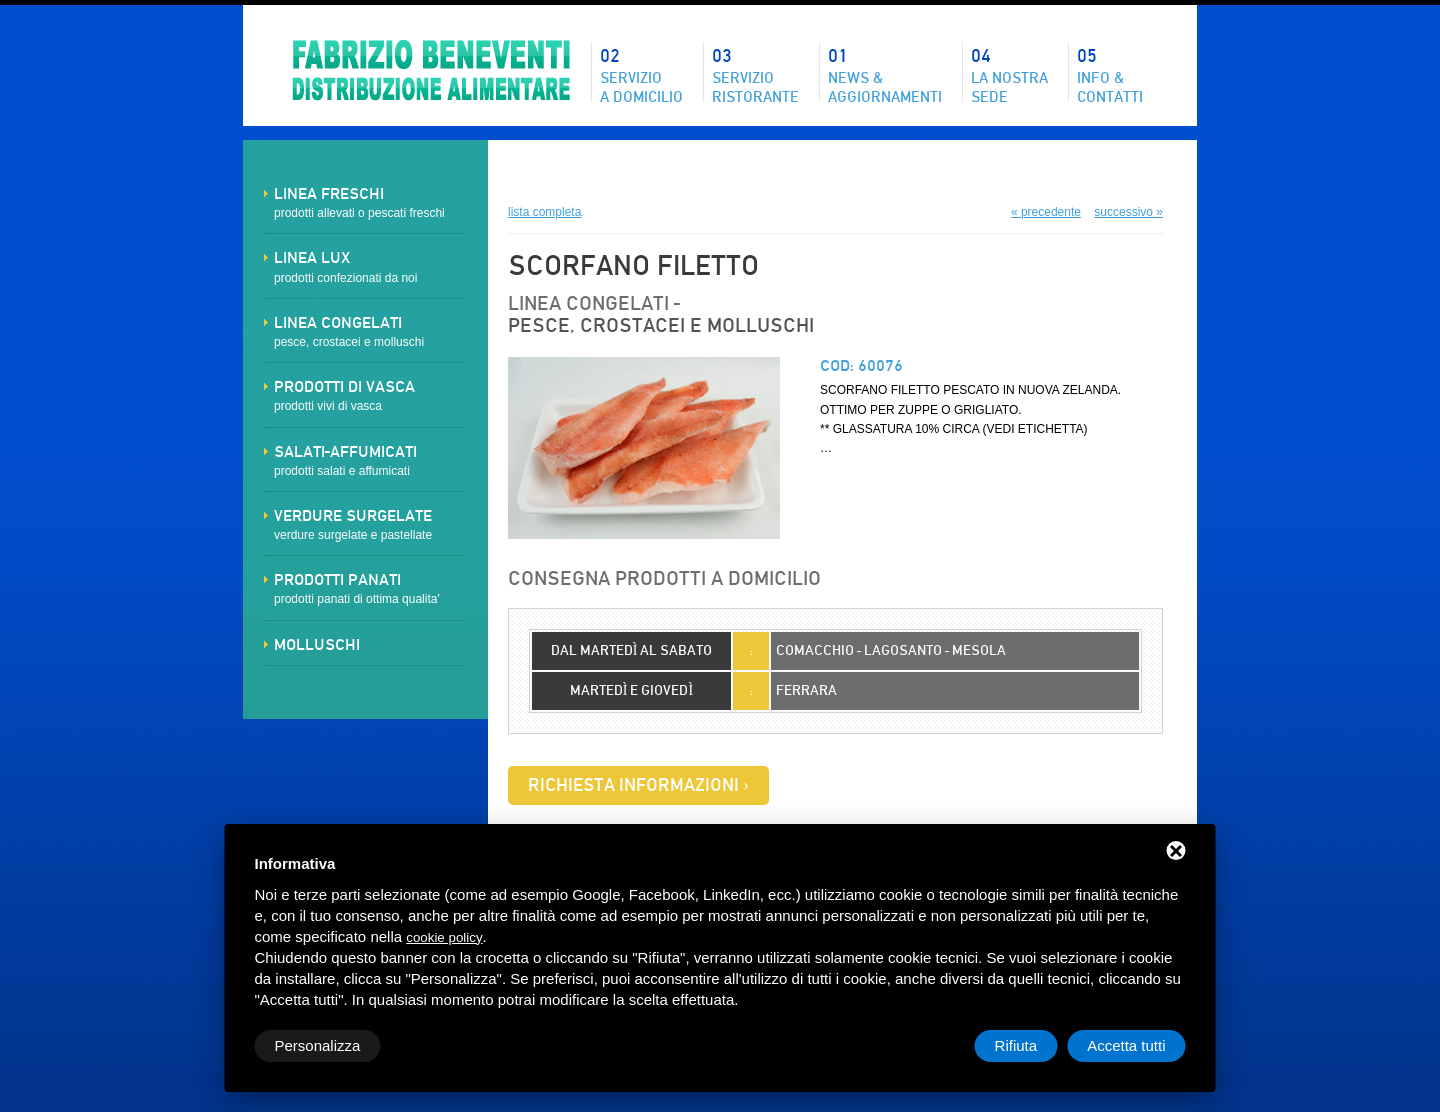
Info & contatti (1110, 74)
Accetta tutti (1126, 1045)
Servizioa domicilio (641, 74)
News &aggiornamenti (885, 74)
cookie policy (444, 937)
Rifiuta (1016, 1045)
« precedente (1046, 212)
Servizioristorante (755, 74)
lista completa (544, 212)
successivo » (1128, 212)
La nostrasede (1009, 74)
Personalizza (318, 1045)
